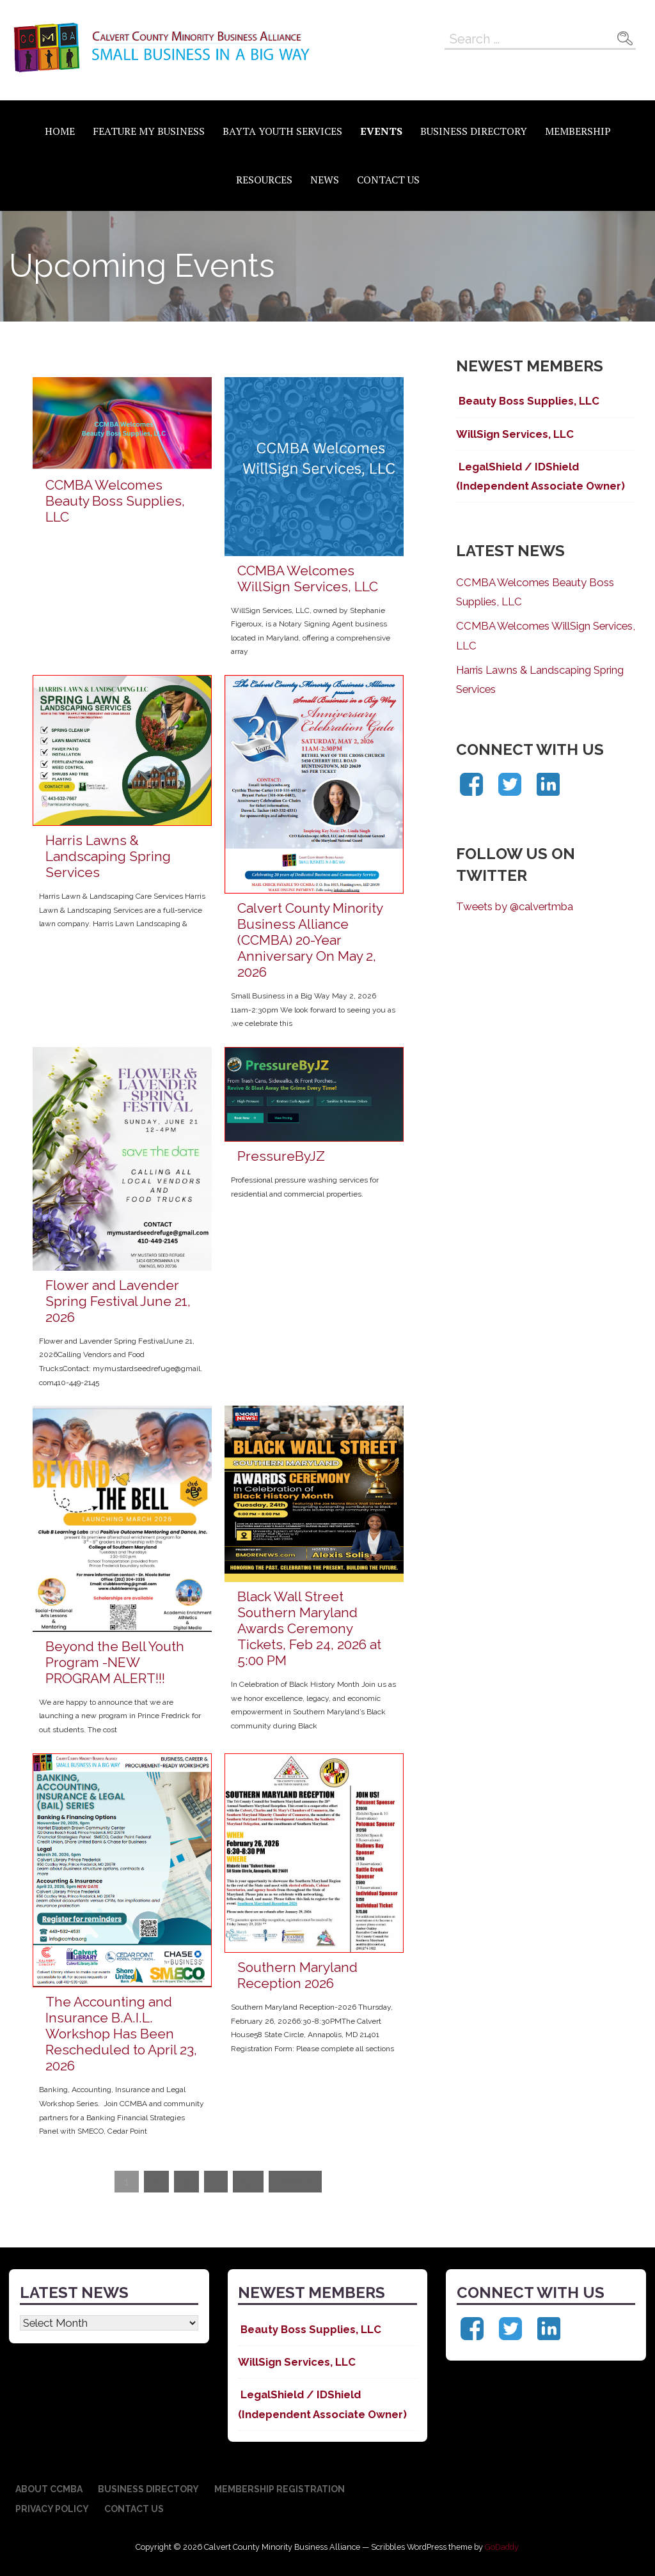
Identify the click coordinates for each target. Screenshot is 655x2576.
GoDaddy (502, 2547)
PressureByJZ (281, 1156)
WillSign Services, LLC (515, 434)
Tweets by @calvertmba (514, 906)
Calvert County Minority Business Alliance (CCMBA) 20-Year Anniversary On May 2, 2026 (310, 940)
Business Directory (473, 131)
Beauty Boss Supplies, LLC (527, 400)
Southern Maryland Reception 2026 (297, 1975)
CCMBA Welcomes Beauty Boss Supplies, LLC (115, 501)
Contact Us (388, 180)
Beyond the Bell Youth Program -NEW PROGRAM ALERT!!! (114, 1662)
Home (60, 131)
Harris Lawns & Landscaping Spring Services (108, 856)
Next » (295, 2181)
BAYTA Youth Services (282, 131)
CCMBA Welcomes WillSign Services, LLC (307, 578)
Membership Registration (279, 2489)
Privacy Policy (52, 2509)
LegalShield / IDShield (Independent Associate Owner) (540, 476)
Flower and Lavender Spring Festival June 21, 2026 (118, 1301)
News (324, 180)
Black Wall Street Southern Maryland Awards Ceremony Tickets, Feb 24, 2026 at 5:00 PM (309, 1628)
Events (381, 131)
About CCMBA (49, 2489)
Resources (264, 180)
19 (248, 2181)
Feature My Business (149, 131)
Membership (578, 131)
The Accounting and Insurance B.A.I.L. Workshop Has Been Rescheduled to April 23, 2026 (121, 2034)
